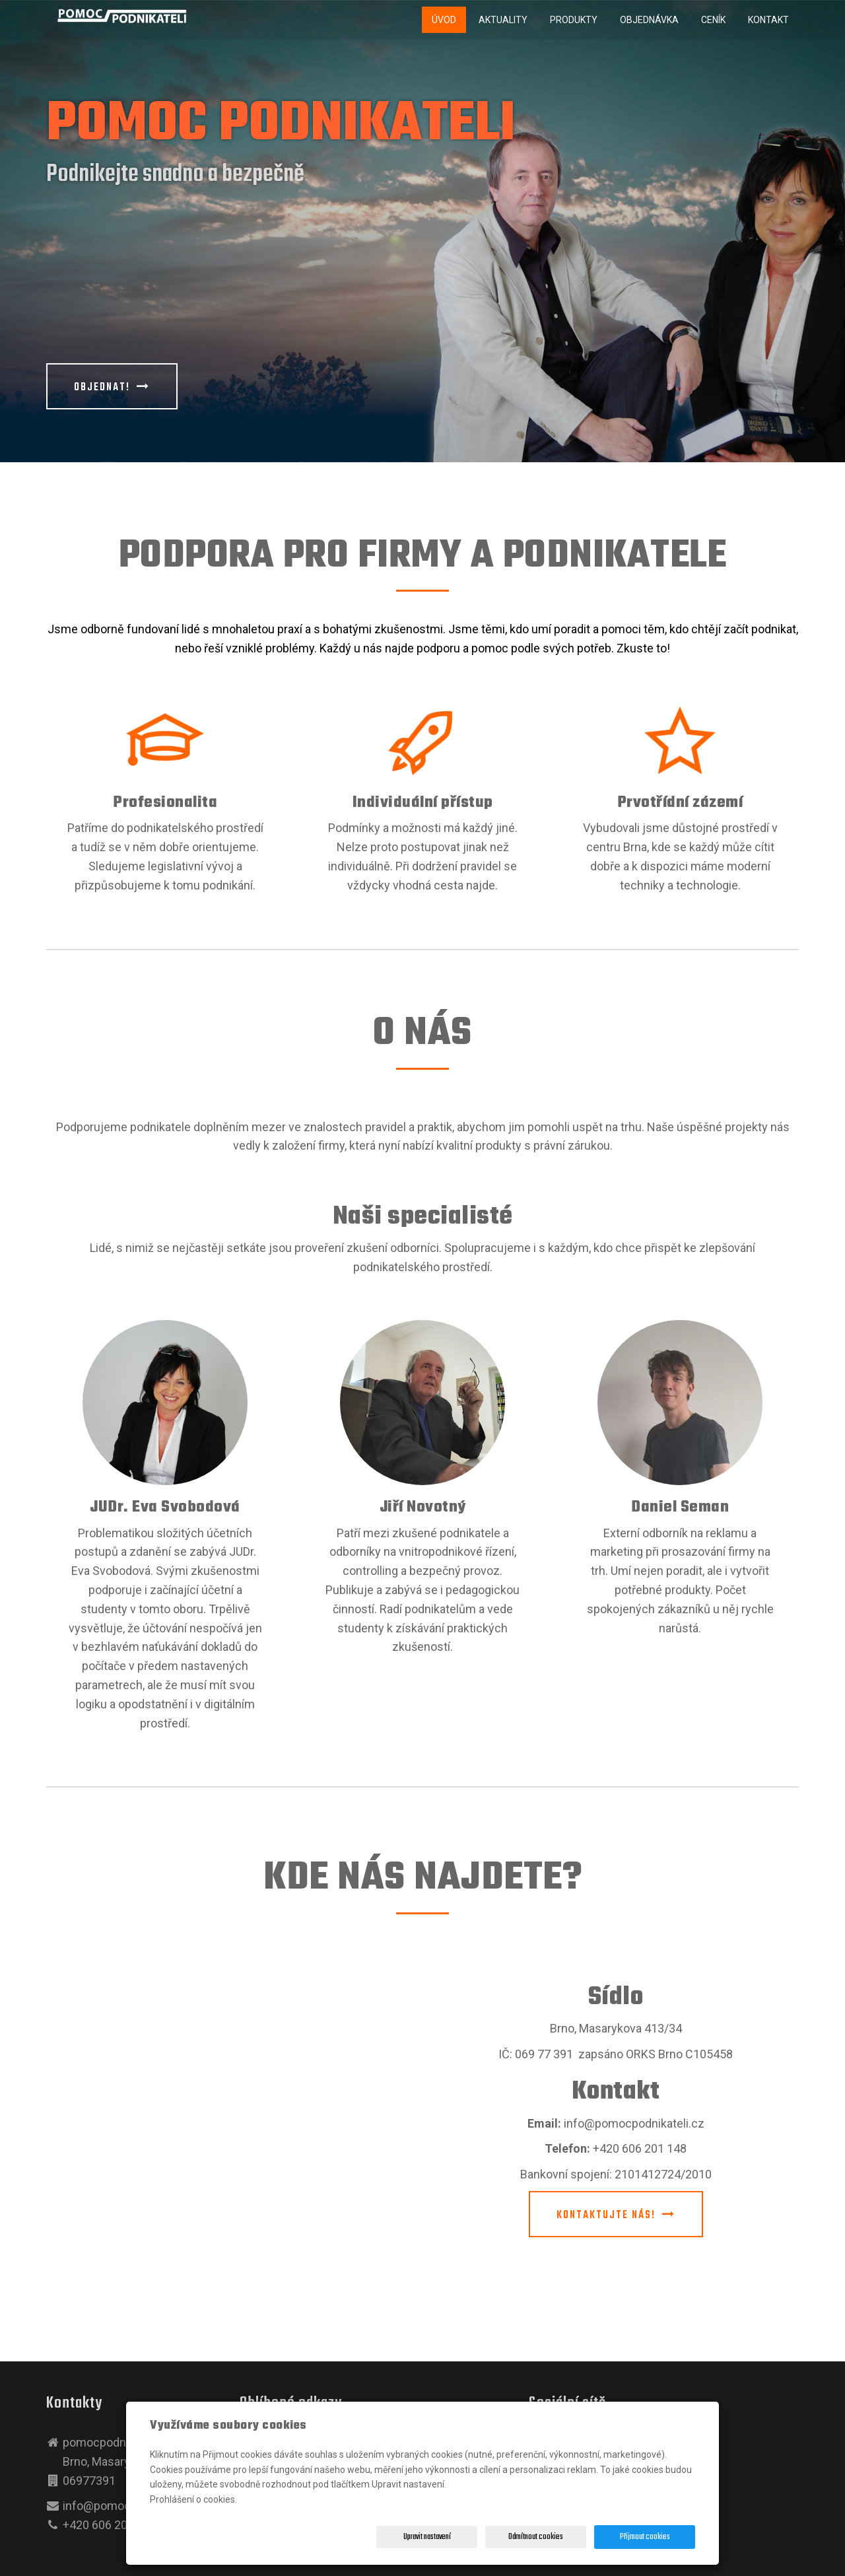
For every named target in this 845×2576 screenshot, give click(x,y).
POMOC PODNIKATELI (280, 125)
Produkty (573, 20)
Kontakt (768, 20)
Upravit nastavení (427, 2537)
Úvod (444, 20)
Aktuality (503, 20)
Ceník (713, 20)
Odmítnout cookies (535, 2537)
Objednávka (649, 20)
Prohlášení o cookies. (193, 2499)
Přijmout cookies (645, 2537)
